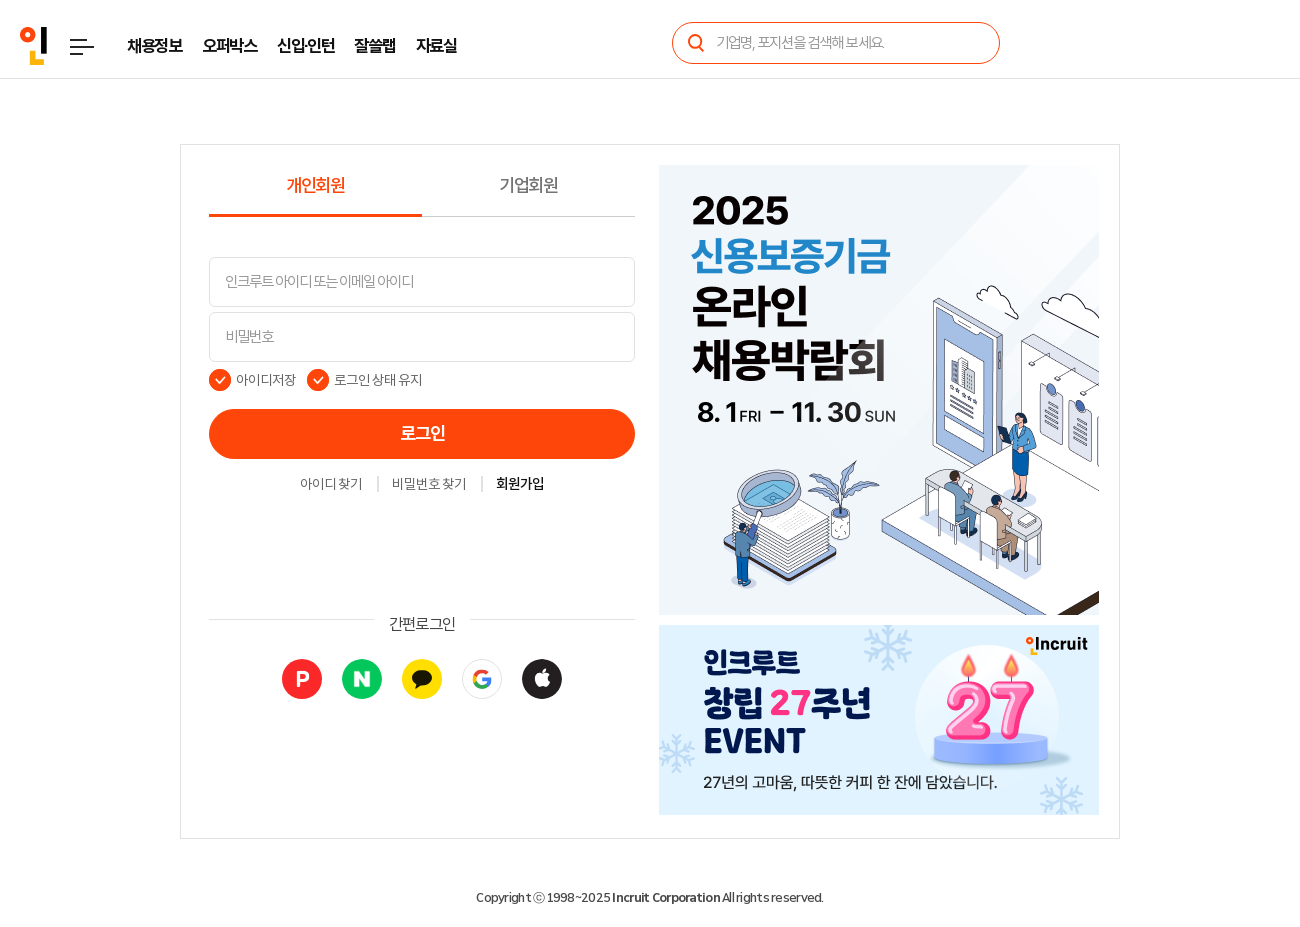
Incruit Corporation (665, 898)
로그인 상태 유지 (378, 380)
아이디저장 (266, 380)
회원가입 (520, 485)
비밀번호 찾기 (429, 485)
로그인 (422, 434)
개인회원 (315, 186)
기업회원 (528, 186)
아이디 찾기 (331, 485)
